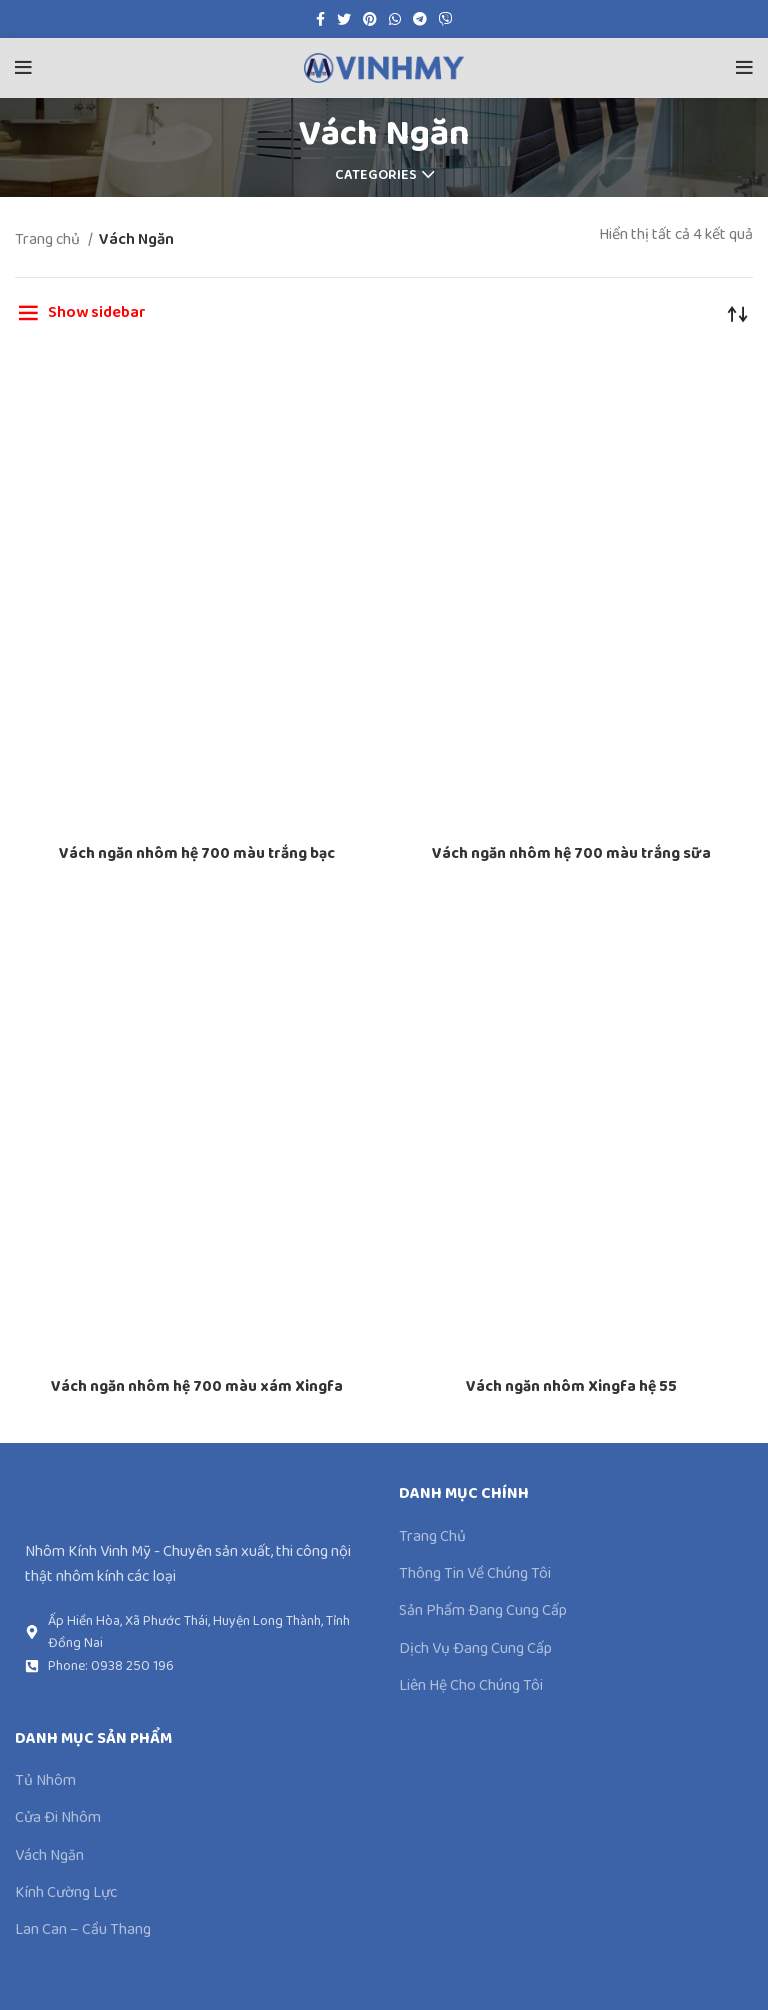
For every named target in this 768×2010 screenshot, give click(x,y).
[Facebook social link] (320, 19)
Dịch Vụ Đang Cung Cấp (475, 1649)
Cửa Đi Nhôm (58, 1818)
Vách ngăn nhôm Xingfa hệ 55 (571, 1386)
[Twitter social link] (344, 19)
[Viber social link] (446, 19)
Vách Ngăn (49, 1856)
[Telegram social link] (420, 19)
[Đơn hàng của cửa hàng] (738, 313)
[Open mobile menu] (23, 68)
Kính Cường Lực (66, 1893)
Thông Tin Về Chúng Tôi (475, 1574)
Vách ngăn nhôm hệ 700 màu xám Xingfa (197, 1386)
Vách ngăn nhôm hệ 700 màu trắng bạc (197, 853)
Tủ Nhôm (45, 1781)
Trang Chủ (432, 1537)
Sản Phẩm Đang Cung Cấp (483, 1611)
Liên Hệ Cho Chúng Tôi (471, 1686)
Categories (376, 175)
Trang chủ (49, 239)
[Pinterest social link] (370, 19)
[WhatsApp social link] (395, 19)
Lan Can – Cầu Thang (83, 1930)
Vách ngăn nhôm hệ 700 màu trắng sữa (571, 853)
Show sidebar (97, 312)
